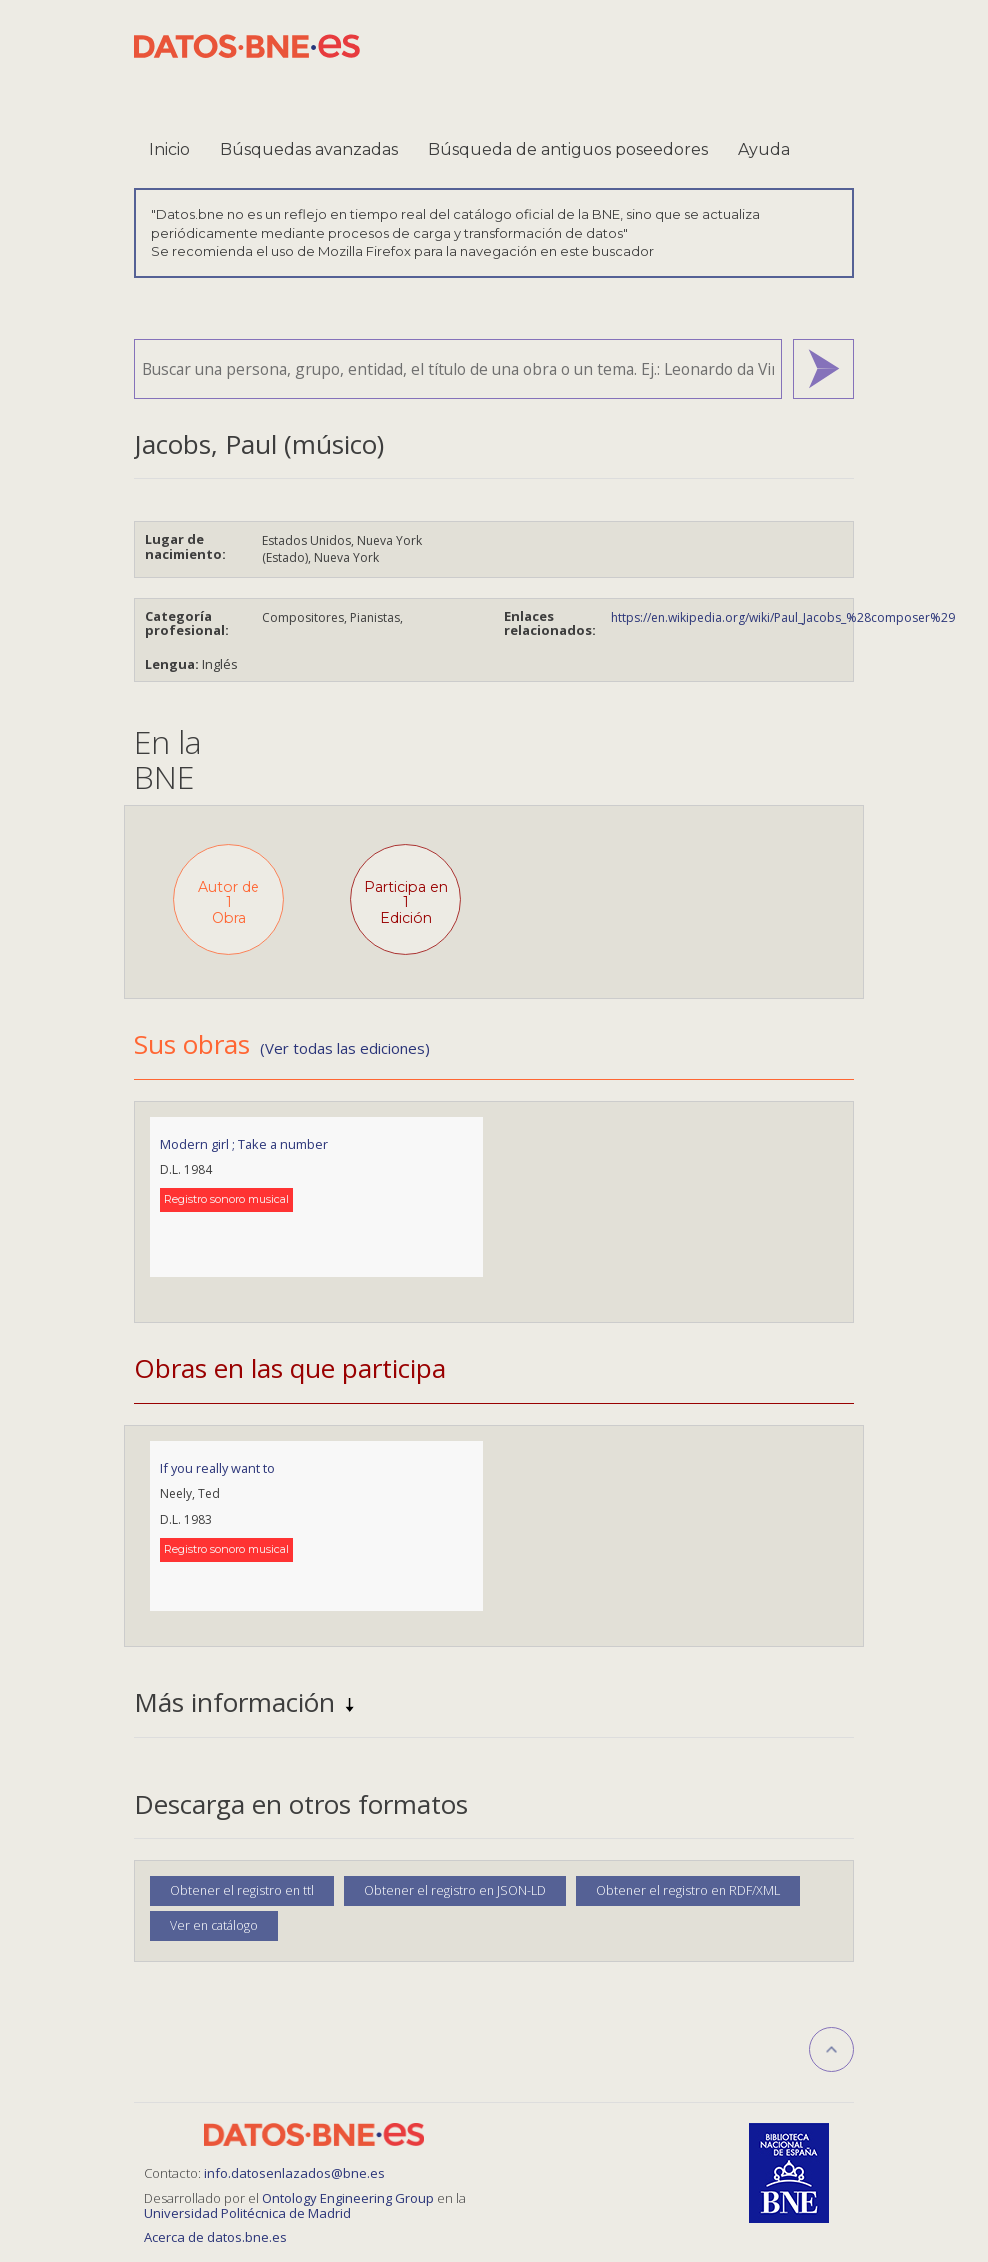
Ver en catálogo (214, 1925)
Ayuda (764, 149)
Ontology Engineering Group (349, 2198)
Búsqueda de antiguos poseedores (568, 149)
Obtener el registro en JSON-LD (455, 1890)
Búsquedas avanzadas (309, 149)
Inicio (169, 149)
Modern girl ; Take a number (244, 1144)
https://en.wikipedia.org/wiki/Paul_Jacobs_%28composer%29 (783, 617)
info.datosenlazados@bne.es (294, 2173)
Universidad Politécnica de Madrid (247, 2213)
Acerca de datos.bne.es (215, 2237)
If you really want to (217, 1468)
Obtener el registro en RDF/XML (688, 1890)
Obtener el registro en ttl (242, 1890)
